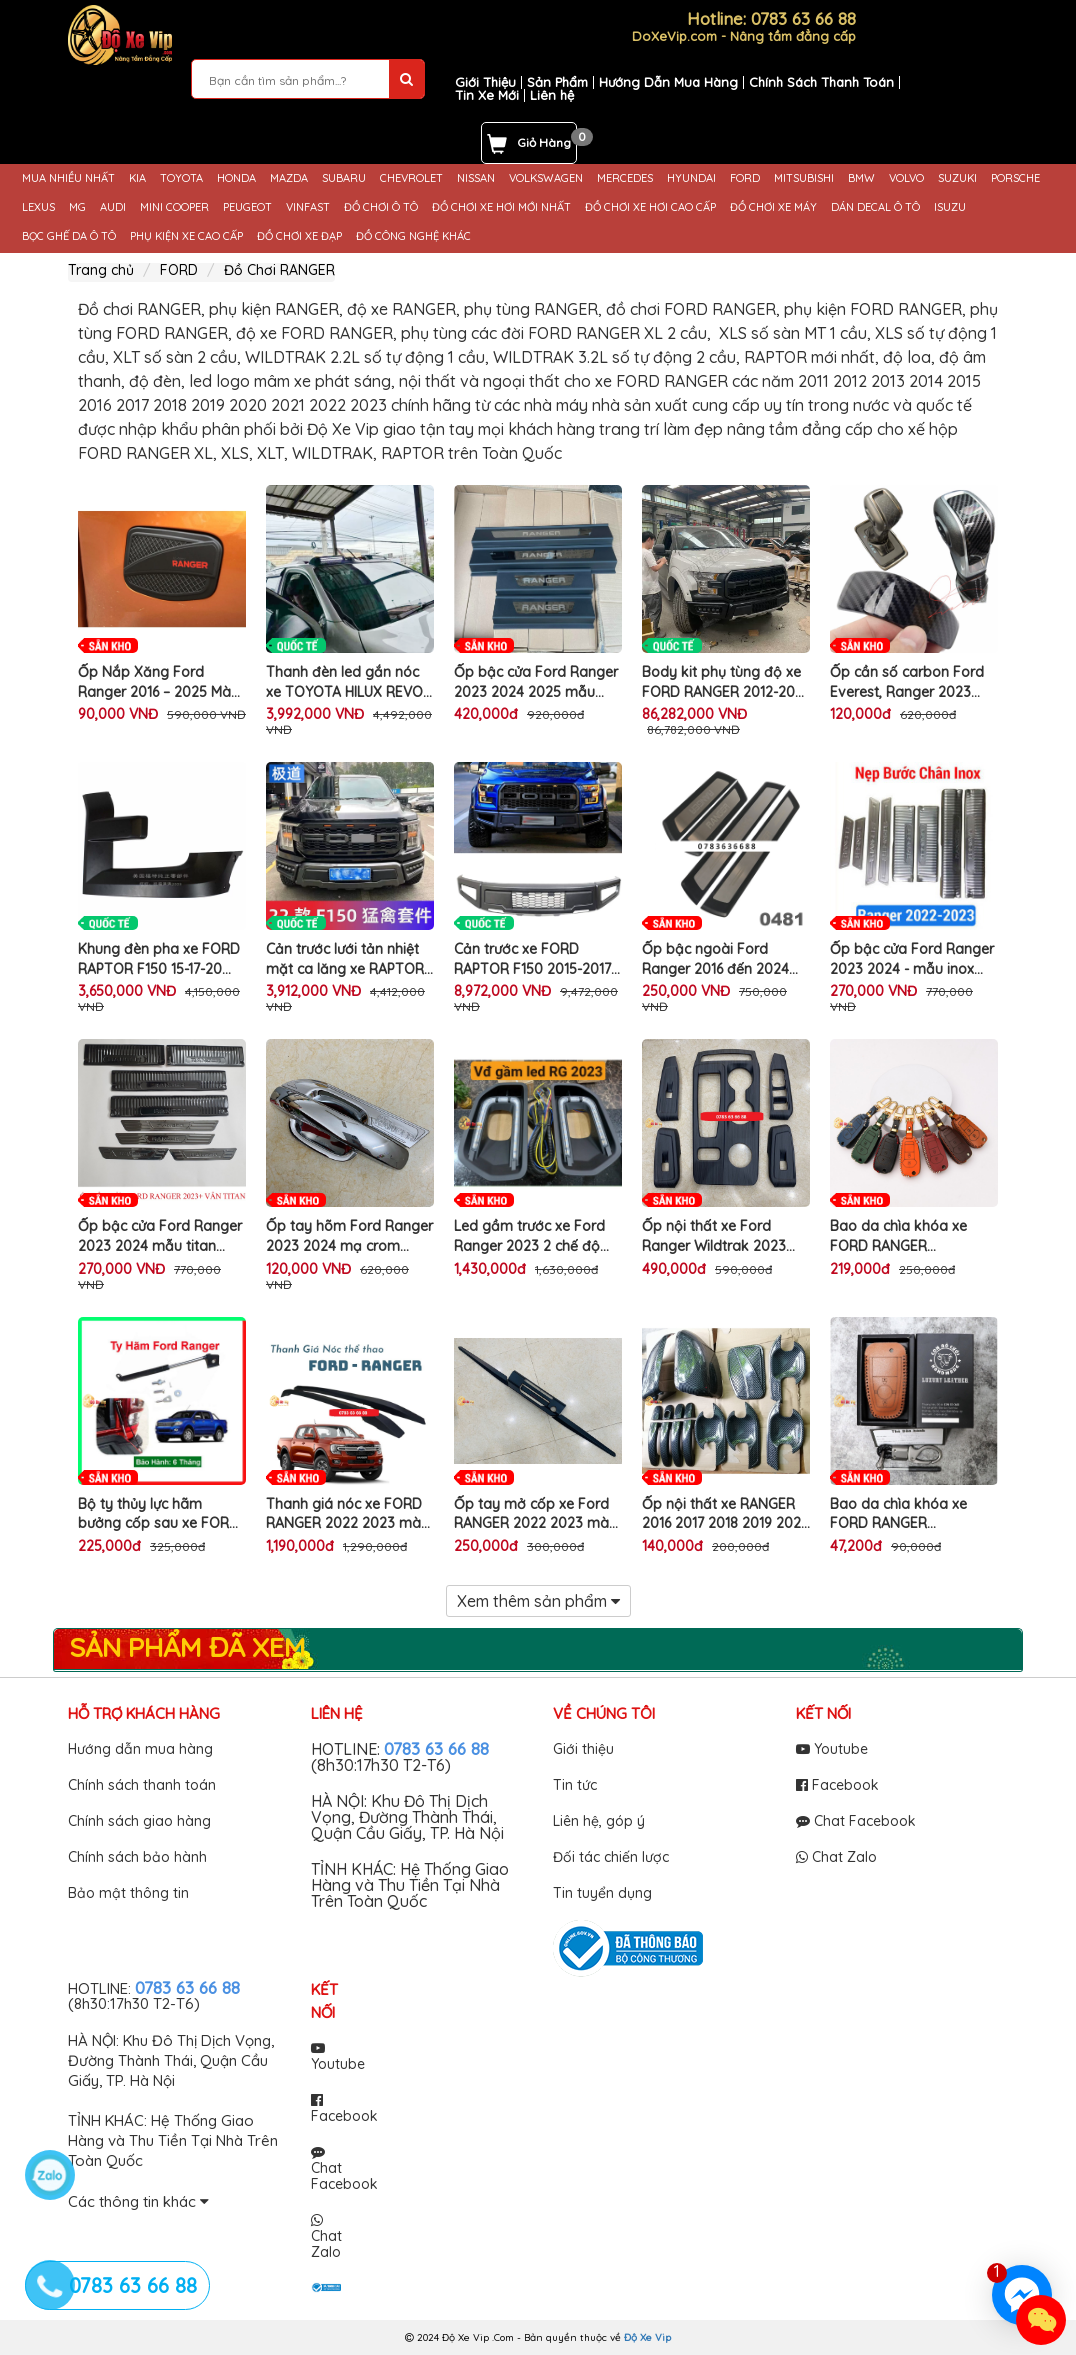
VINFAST (308, 207)
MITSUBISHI (804, 178)
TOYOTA (181, 178)
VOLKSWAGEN (546, 178)
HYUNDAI (691, 178)
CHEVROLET (411, 178)
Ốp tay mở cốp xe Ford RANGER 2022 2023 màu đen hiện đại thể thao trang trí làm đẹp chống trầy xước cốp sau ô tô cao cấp (535, 1514)
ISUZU (950, 207)
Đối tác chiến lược (611, 1857)
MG (77, 207)
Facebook (837, 1785)
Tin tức (575, 1785)
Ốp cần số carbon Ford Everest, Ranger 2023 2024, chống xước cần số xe (912, 682)
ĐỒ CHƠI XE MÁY (773, 207)
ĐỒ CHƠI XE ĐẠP (299, 236)
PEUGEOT (247, 207)
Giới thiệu (583, 1749)
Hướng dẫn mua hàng (140, 1749)
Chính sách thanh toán (142, 1785)
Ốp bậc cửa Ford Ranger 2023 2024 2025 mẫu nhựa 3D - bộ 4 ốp (536, 682)
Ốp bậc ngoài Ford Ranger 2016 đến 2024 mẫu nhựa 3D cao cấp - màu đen (720, 959)
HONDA (236, 178)
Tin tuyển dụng (602, 1893)
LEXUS (38, 207)
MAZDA (289, 178)
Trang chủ (101, 270)
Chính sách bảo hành (137, 1857)
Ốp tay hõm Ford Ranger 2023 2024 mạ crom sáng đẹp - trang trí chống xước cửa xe (349, 1236)
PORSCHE (1015, 178)
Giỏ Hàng (544, 142)
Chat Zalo (836, 1857)
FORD (745, 178)
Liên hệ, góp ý (599, 1821)
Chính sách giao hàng (139, 1821)
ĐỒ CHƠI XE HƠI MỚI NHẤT (501, 207)
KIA (137, 178)
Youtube (832, 1749)
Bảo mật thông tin (128, 1893)
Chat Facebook (856, 1821)
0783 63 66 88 (436, 1748)
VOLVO (906, 178)
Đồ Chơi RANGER (279, 270)
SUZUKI (957, 178)
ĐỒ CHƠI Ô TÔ (381, 207)
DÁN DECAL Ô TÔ (875, 207)
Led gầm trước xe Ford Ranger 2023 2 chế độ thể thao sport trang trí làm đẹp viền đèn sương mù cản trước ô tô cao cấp (534, 1236)
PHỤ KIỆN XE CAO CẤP (186, 236)
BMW (861, 178)
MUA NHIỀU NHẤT (68, 178)
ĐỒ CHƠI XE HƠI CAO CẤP (650, 207)
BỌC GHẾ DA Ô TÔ (69, 236)
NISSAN (476, 178)
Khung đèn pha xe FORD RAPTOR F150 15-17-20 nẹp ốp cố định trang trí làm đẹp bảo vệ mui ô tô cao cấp (160, 959)
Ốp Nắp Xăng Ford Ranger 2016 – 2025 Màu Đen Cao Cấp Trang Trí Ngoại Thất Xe (158, 682)
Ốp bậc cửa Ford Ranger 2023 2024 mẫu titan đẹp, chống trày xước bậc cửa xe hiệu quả (160, 1236)
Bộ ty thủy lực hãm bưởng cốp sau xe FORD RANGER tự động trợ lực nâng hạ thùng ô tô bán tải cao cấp (158, 1514)
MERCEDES (625, 178)
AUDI (113, 207)
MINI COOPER (174, 207)
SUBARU (344, 178)
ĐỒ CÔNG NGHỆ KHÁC (413, 236)
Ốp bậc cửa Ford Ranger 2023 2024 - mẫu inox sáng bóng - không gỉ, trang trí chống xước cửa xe (912, 959)
